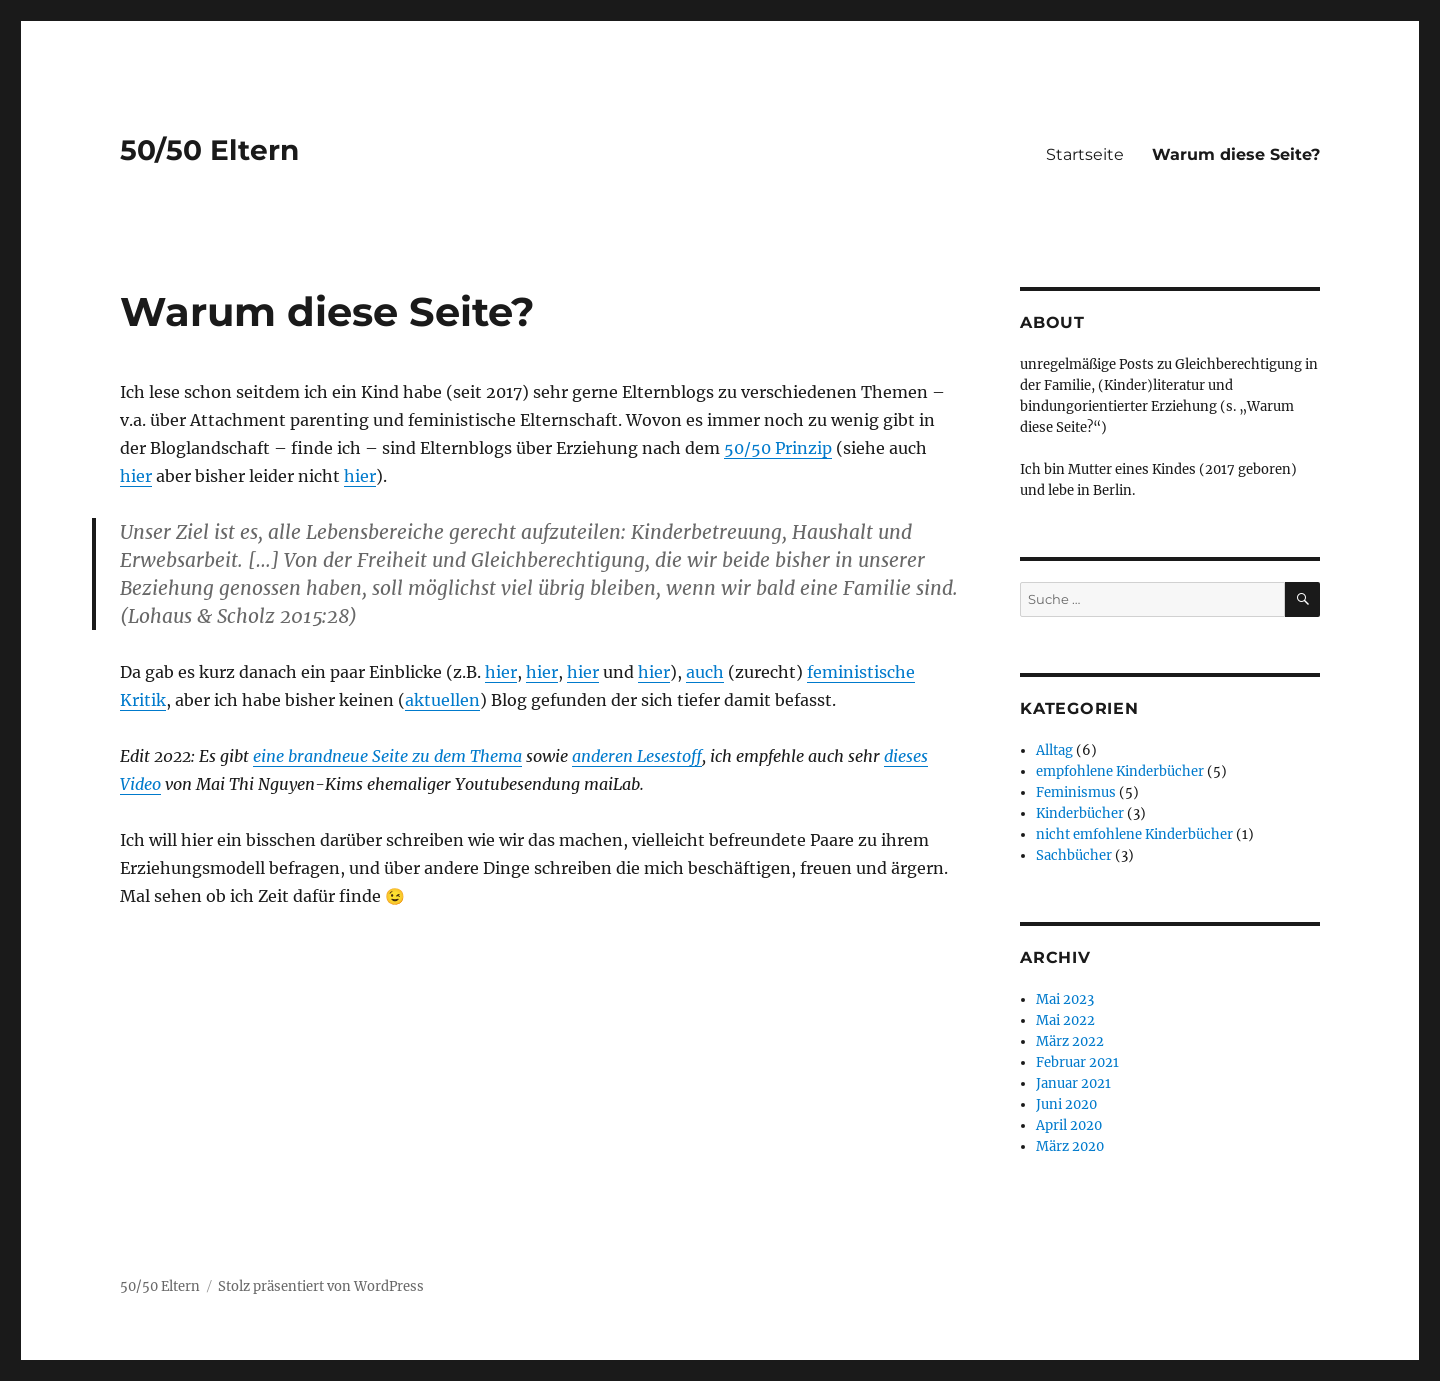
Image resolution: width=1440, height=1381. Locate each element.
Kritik (143, 700)
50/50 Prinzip (778, 448)
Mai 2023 (1065, 999)
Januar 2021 (1073, 1083)
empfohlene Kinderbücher (1120, 771)
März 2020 (1070, 1146)
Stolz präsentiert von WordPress (321, 1286)
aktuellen (442, 700)
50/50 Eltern (209, 150)
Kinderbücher (1080, 813)
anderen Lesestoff (637, 756)
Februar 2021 (1077, 1062)
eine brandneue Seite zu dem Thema (387, 756)
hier (136, 476)
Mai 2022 (1065, 1020)
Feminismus (1076, 792)
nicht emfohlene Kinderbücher (1134, 834)
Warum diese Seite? (1236, 154)
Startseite (1085, 154)
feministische (861, 672)
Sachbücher (1074, 855)
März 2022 (1070, 1041)
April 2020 (1069, 1125)
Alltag (1054, 750)
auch (705, 672)
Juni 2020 (1066, 1104)
